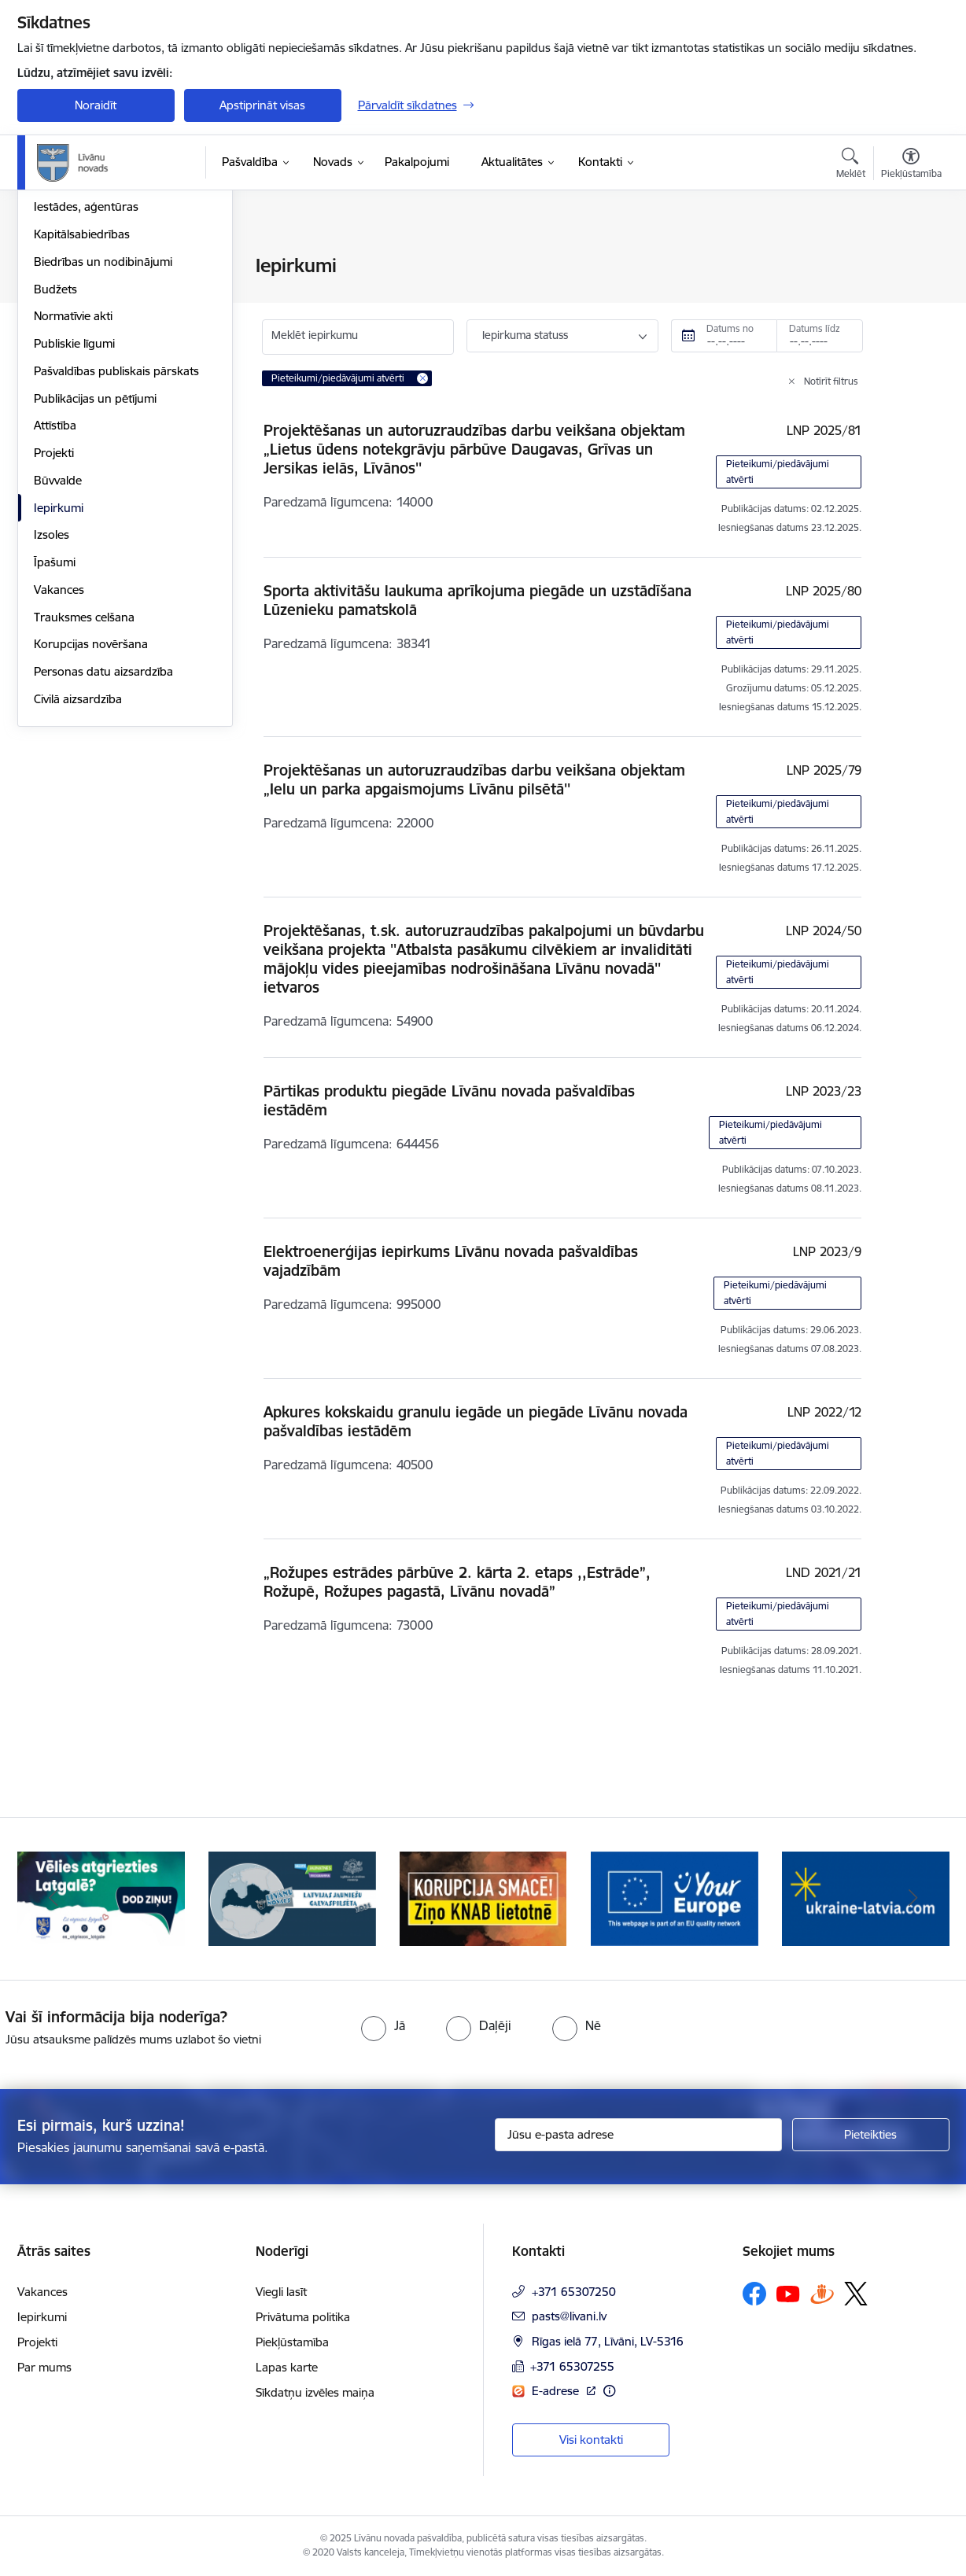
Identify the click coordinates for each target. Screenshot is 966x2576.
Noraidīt (95, 105)
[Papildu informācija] (609, 2391)
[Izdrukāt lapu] (910, 259)
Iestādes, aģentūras (86, 376)
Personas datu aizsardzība (103, 840)
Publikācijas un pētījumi (95, 567)
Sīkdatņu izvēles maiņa (315, 2392)
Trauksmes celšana (84, 786)
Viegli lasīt (281, 2291)
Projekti (54, 621)
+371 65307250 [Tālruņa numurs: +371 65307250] (574, 2291)
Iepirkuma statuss (525, 335)
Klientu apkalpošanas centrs (108, 348)
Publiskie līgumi (74, 512)
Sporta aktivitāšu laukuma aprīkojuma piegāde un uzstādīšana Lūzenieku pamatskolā (477, 600)
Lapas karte (287, 2367)
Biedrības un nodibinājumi (103, 430)
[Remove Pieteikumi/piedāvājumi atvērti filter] (422, 378)
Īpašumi (55, 731)
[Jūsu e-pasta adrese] (638, 2134)
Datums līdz (814, 328)
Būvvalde (58, 649)
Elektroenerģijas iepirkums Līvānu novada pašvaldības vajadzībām (451, 1261)
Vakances (59, 758)
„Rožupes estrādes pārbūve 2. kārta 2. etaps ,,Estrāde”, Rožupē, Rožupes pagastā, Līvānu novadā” (457, 1582)
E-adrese (557, 2390)
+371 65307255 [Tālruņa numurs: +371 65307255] (572, 2366)
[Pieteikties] (870, 2134)
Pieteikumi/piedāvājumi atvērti (777, 471)
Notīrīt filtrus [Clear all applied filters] (831, 381)
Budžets (55, 458)
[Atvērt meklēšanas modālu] (850, 165)
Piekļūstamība (292, 2342)
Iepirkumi (58, 676)
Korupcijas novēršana (91, 813)
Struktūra (59, 293)
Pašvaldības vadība (83, 321)
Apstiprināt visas (262, 105)
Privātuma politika (303, 2316)
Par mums (44, 2367)
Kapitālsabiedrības (82, 403)
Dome (50, 267)
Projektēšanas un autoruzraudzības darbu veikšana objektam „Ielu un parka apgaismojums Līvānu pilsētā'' (474, 779)
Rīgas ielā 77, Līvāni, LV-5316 (608, 2341)
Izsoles (51, 704)
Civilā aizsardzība (78, 868)
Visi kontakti (591, 2439)
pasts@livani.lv (569, 2316)
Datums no (730, 328)
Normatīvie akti (73, 485)
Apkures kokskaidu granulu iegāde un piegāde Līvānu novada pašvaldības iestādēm (476, 1421)
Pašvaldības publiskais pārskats (116, 540)
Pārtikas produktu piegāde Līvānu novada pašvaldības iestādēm (449, 1100)
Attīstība (55, 595)
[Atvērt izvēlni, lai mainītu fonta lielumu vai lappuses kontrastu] (911, 165)
